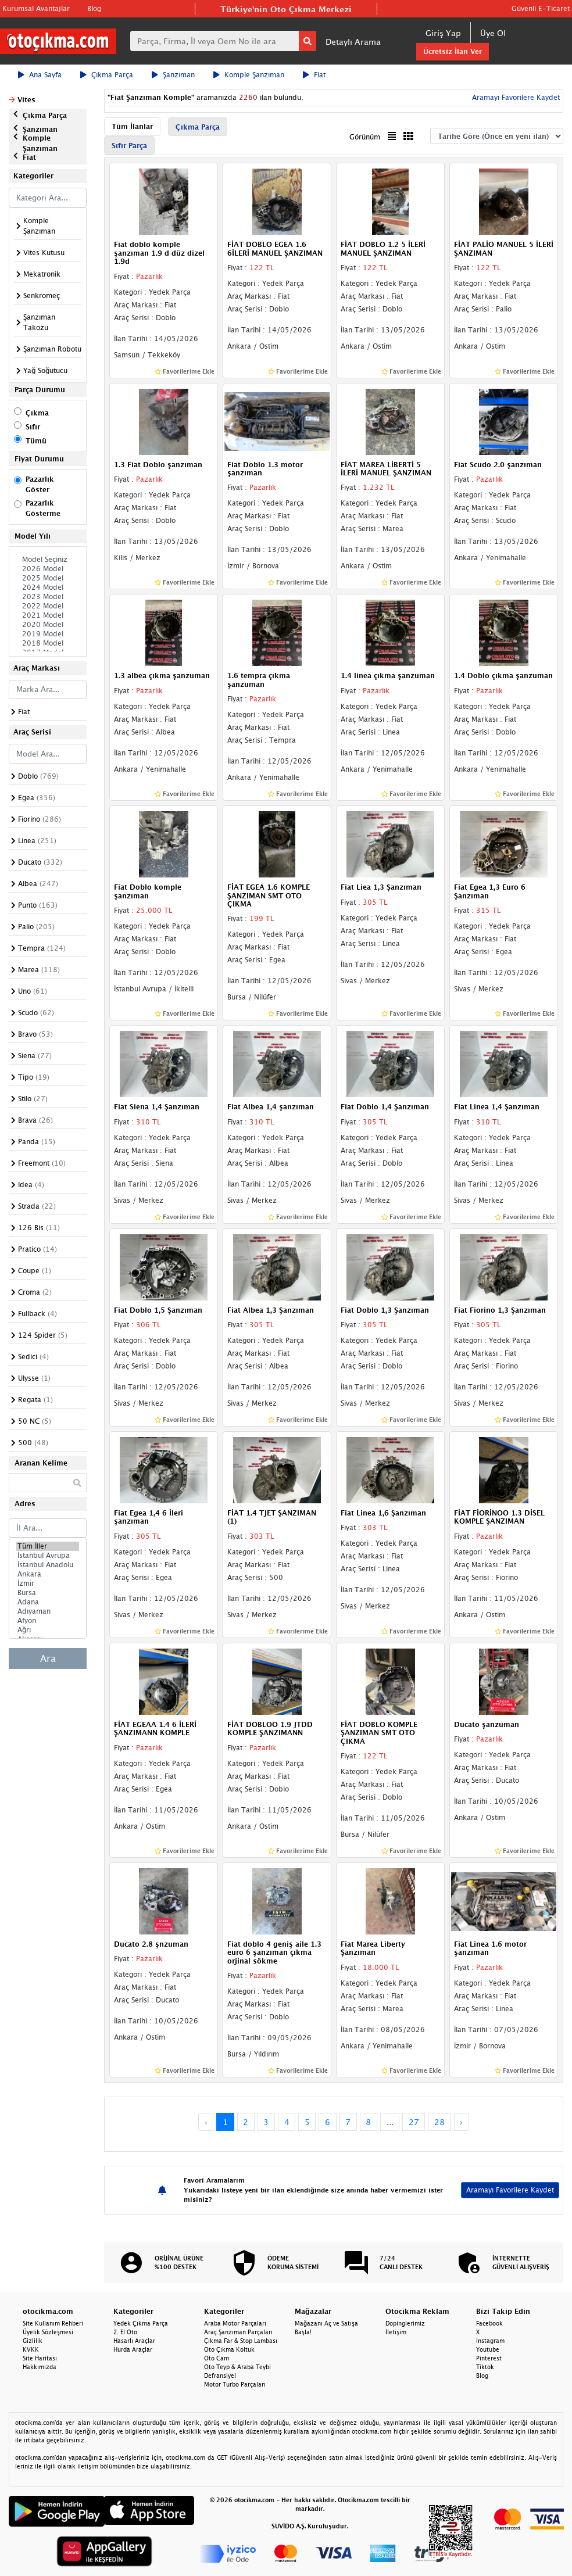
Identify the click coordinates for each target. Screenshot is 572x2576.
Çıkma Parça (106, 74)
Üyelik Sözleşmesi (48, 2331)
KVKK (31, 2349)
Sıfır (33, 426)
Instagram (490, 2340)
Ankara (47, 1574)
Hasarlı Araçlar (134, 2340)
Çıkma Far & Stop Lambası (240, 2340)
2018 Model (47, 643)
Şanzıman (173, 74)
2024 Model (47, 587)
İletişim (395, 2331)
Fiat (314, 74)
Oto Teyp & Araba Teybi (237, 2366)
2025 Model (47, 578)
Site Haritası (40, 2358)
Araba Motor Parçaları (235, 2323)
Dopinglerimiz (405, 2323)
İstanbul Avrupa (47, 1555)
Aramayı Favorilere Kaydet (515, 97)
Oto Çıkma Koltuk (229, 2349)
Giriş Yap (443, 33)
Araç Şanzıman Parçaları (238, 2331)
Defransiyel (220, 2375)
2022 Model (47, 606)
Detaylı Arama (353, 41)
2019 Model (47, 634)
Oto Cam (216, 2358)
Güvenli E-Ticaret (541, 8)
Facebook (489, 2323)
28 (439, 2122)
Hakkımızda (39, 2366)
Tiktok (485, 2366)
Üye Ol (493, 33)
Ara (48, 1658)
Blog (94, 8)
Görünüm (364, 136)
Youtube (487, 2349)
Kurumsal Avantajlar (36, 8)
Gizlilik (32, 2340)
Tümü (36, 440)
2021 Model (47, 615)
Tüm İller (47, 1546)
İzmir (47, 1583)
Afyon (47, 1620)
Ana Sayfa (40, 74)
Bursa (47, 1592)
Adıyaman (47, 1611)
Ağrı (47, 1630)
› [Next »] (461, 2122)
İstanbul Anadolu (47, 1565)
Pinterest (489, 2358)
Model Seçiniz (47, 559)
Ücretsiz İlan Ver (452, 51)
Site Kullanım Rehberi (53, 2323)
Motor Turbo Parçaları (235, 2384)
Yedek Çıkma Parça (140, 2323)
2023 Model (47, 596)
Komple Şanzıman (248, 74)
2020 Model (47, 624)
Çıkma (37, 413)
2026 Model (47, 569)
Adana (47, 1602)
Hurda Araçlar (132, 2349)
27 (414, 2122)
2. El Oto (125, 2331)
